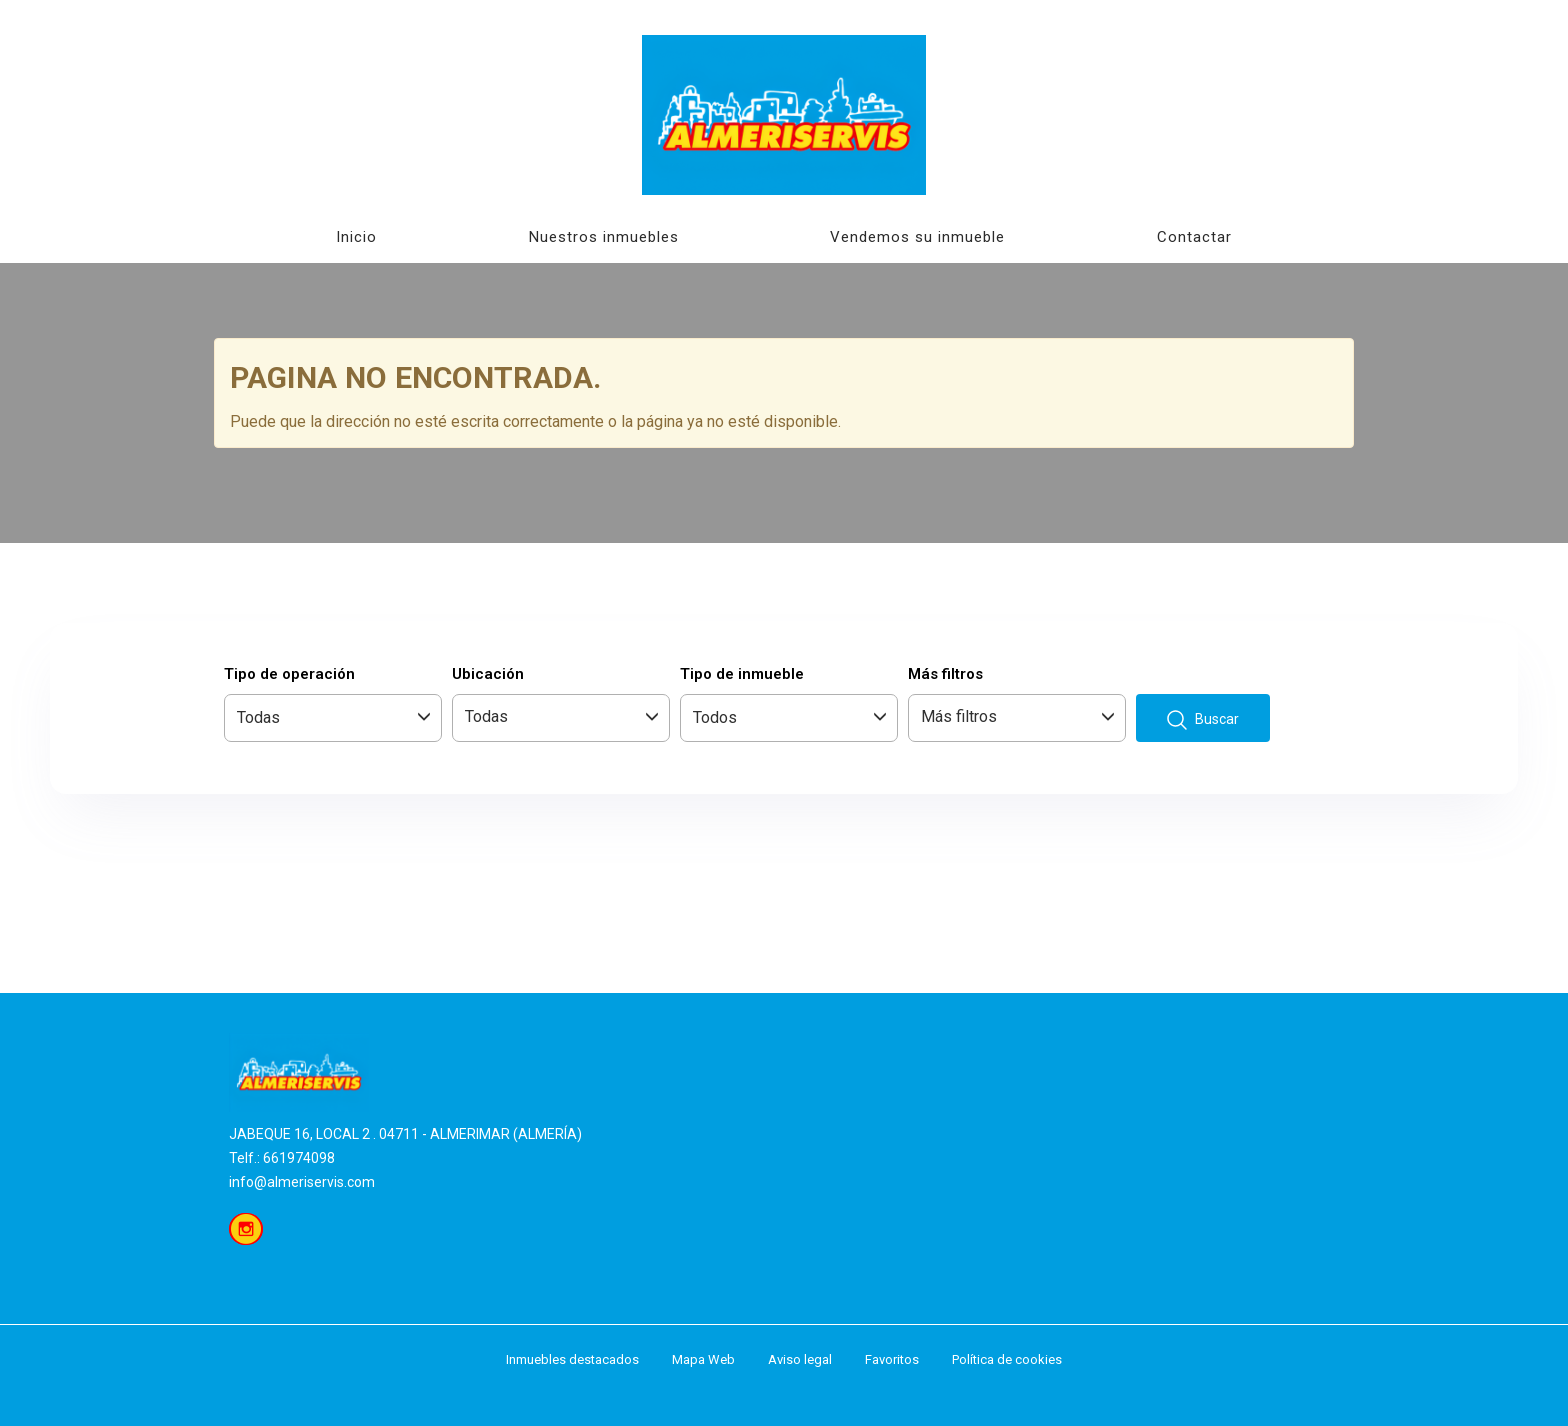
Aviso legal (800, 1359)
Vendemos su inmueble (917, 237)
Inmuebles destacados (572, 1359)
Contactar (1194, 237)
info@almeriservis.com (302, 1182)
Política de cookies (1007, 1359)
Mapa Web (703, 1359)
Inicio (356, 237)
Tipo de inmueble (742, 674)
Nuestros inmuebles (604, 237)
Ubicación (488, 674)
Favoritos (892, 1359)
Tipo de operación (289, 674)
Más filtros (945, 674)
